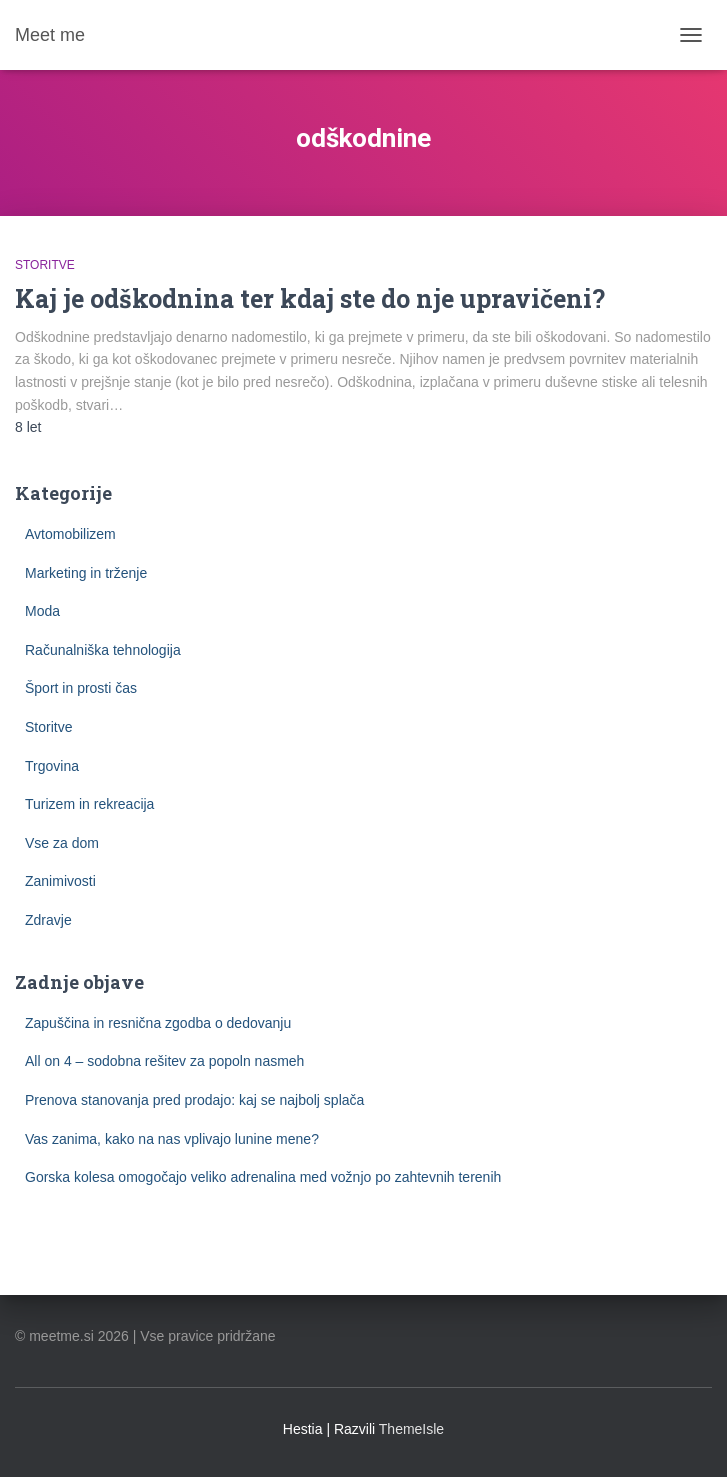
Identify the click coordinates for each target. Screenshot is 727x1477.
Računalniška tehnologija (103, 650)
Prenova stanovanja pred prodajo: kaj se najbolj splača (194, 1100)
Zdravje (48, 920)
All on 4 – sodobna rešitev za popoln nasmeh (164, 1061)
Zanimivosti (60, 881)
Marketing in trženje (86, 573)
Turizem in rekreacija (89, 804)
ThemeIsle (411, 1429)
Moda (42, 611)
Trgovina (52, 766)
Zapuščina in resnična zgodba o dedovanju (158, 1023)
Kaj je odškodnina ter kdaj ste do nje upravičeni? (310, 298)
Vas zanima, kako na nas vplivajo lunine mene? (172, 1139)
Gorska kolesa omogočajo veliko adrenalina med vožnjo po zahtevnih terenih (263, 1177)
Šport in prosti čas (81, 688)
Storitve (45, 265)
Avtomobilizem (70, 534)
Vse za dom (62, 843)
